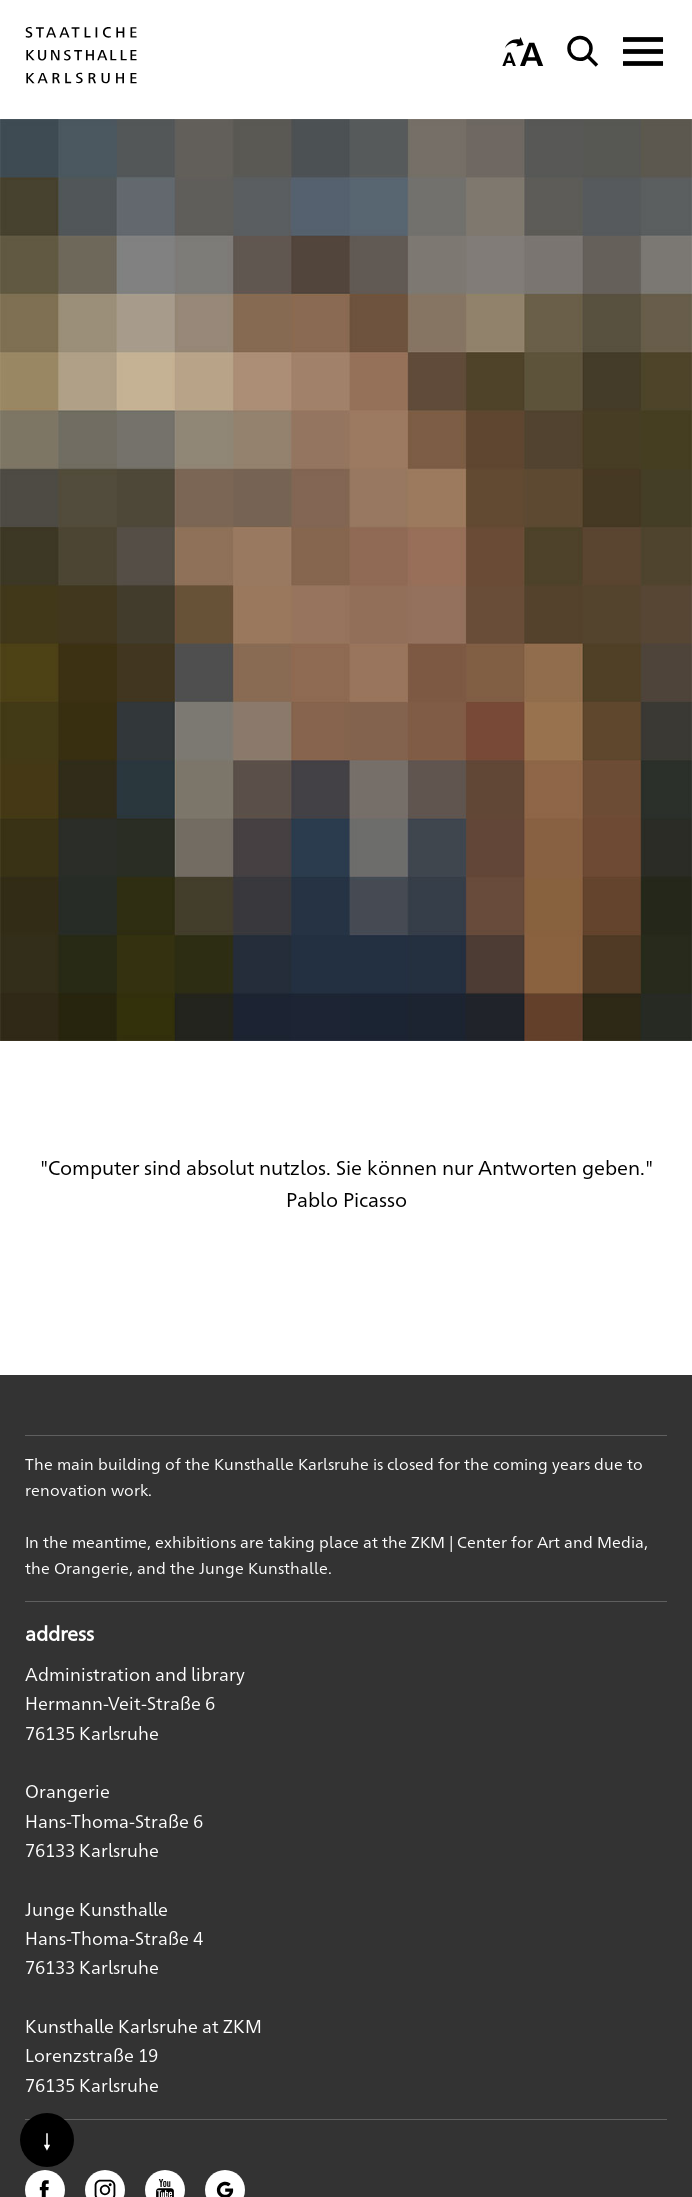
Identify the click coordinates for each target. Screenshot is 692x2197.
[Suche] (583, 51)
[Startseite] (81, 82)
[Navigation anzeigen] (637, 51)
